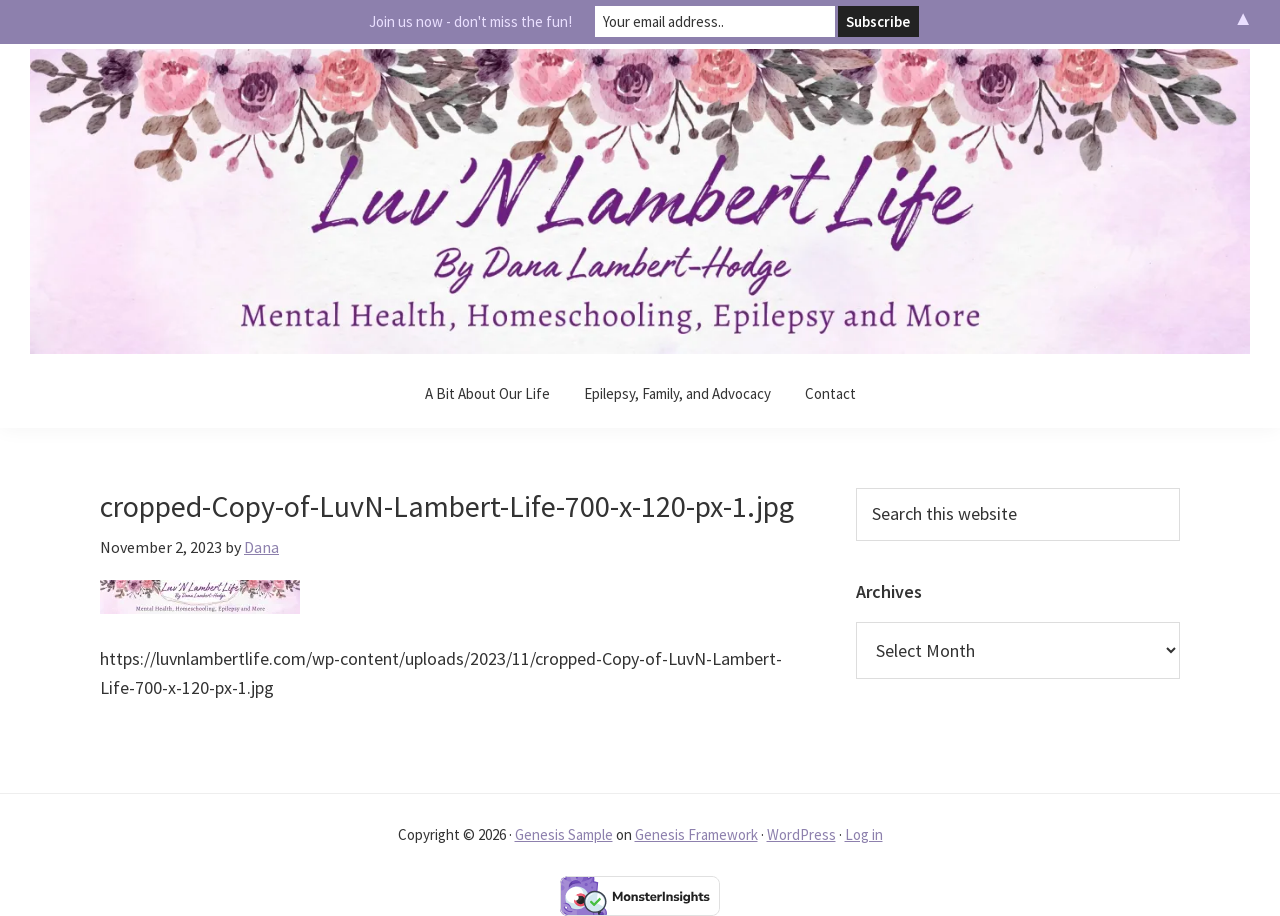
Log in (864, 834)
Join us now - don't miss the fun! (470, 21)
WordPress (801, 834)
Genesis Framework (696, 834)
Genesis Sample (564, 834)
